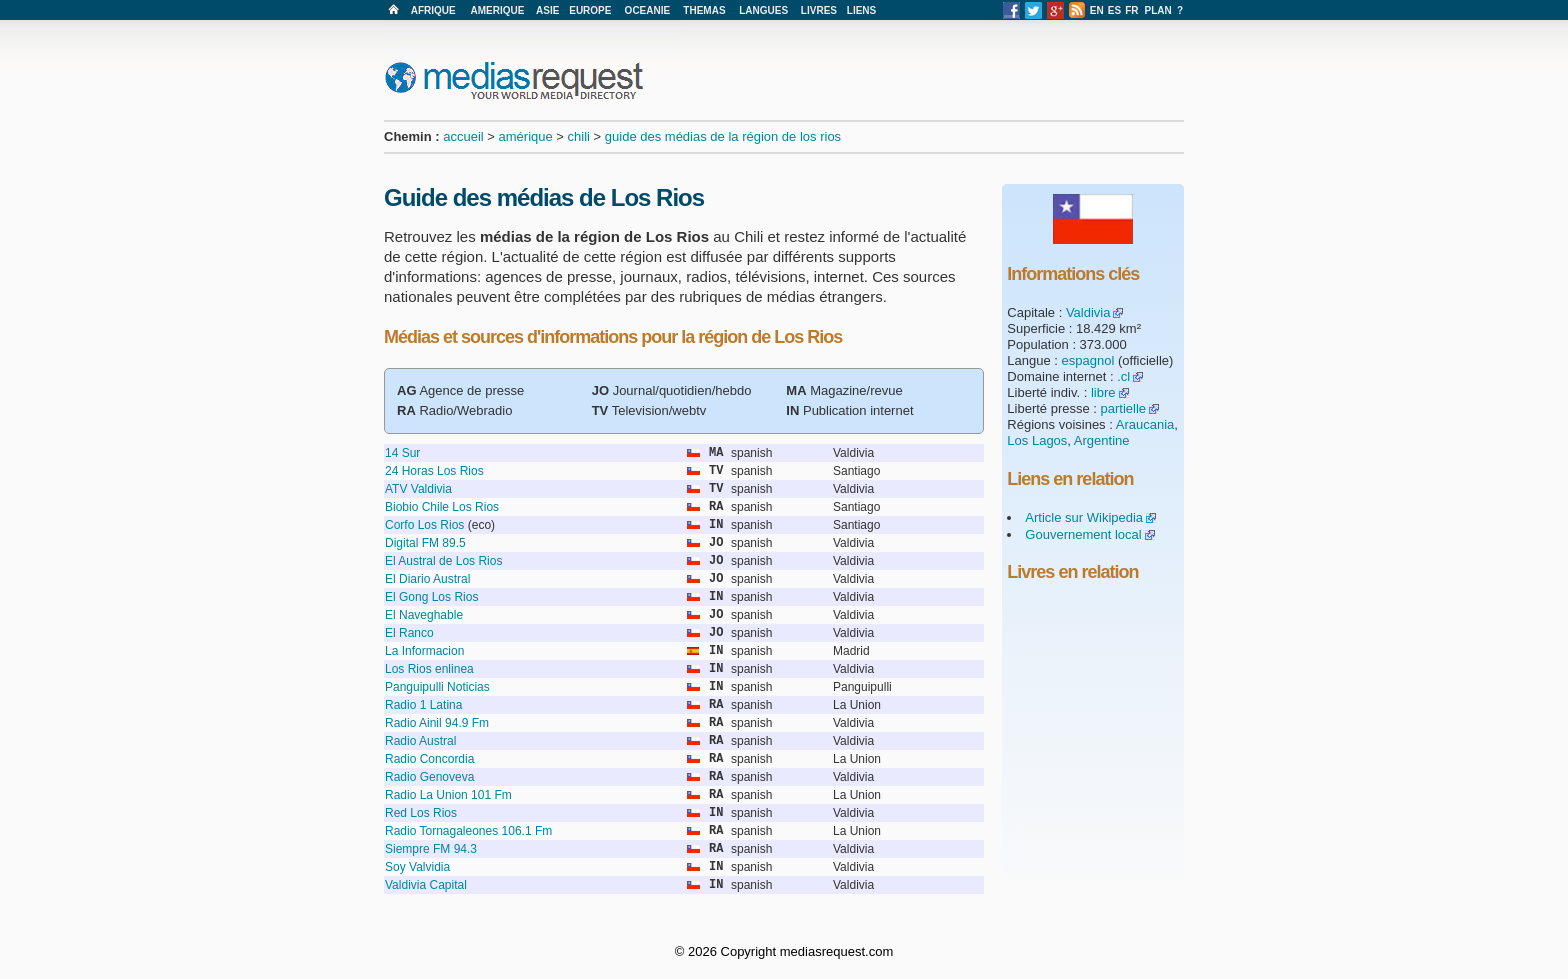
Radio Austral (420, 741)
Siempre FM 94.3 (431, 849)
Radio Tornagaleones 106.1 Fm (468, 831)
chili (579, 136)
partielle (1124, 408)
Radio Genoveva (429, 777)
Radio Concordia (429, 759)
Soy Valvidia (417, 867)
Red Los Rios (421, 813)
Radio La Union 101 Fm (448, 795)
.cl (1123, 376)
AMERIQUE (498, 10)
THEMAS (704, 10)
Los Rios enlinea (429, 669)
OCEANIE (648, 10)
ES (1114, 10)
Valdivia (1088, 312)
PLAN (1158, 10)
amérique (526, 136)
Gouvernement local (1083, 534)
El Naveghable (424, 615)
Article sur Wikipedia (1084, 517)
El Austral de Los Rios (443, 561)
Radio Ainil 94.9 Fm (437, 723)
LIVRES (819, 10)
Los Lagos (1037, 440)
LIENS (861, 10)
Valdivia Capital (426, 885)
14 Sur (402, 453)
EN (1097, 10)
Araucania (1145, 424)
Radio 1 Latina (423, 705)
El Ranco (409, 633)
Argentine (1102, 440)
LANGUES (763, 10)
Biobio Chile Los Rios (442, 507)
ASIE (547, 10)
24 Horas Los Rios (434, 471)
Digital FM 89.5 (425, 543)
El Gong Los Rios (431, 597)
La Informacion (424, 651)
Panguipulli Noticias (437, 687)
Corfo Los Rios (424, 525)
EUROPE (590, 10)
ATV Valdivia (418, 489)
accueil (463, 136)
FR (1131, 10)
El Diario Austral (427, 579)
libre (1103, 392)
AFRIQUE (433, 10)
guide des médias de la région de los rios (723, 136)
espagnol (1088, 360)
